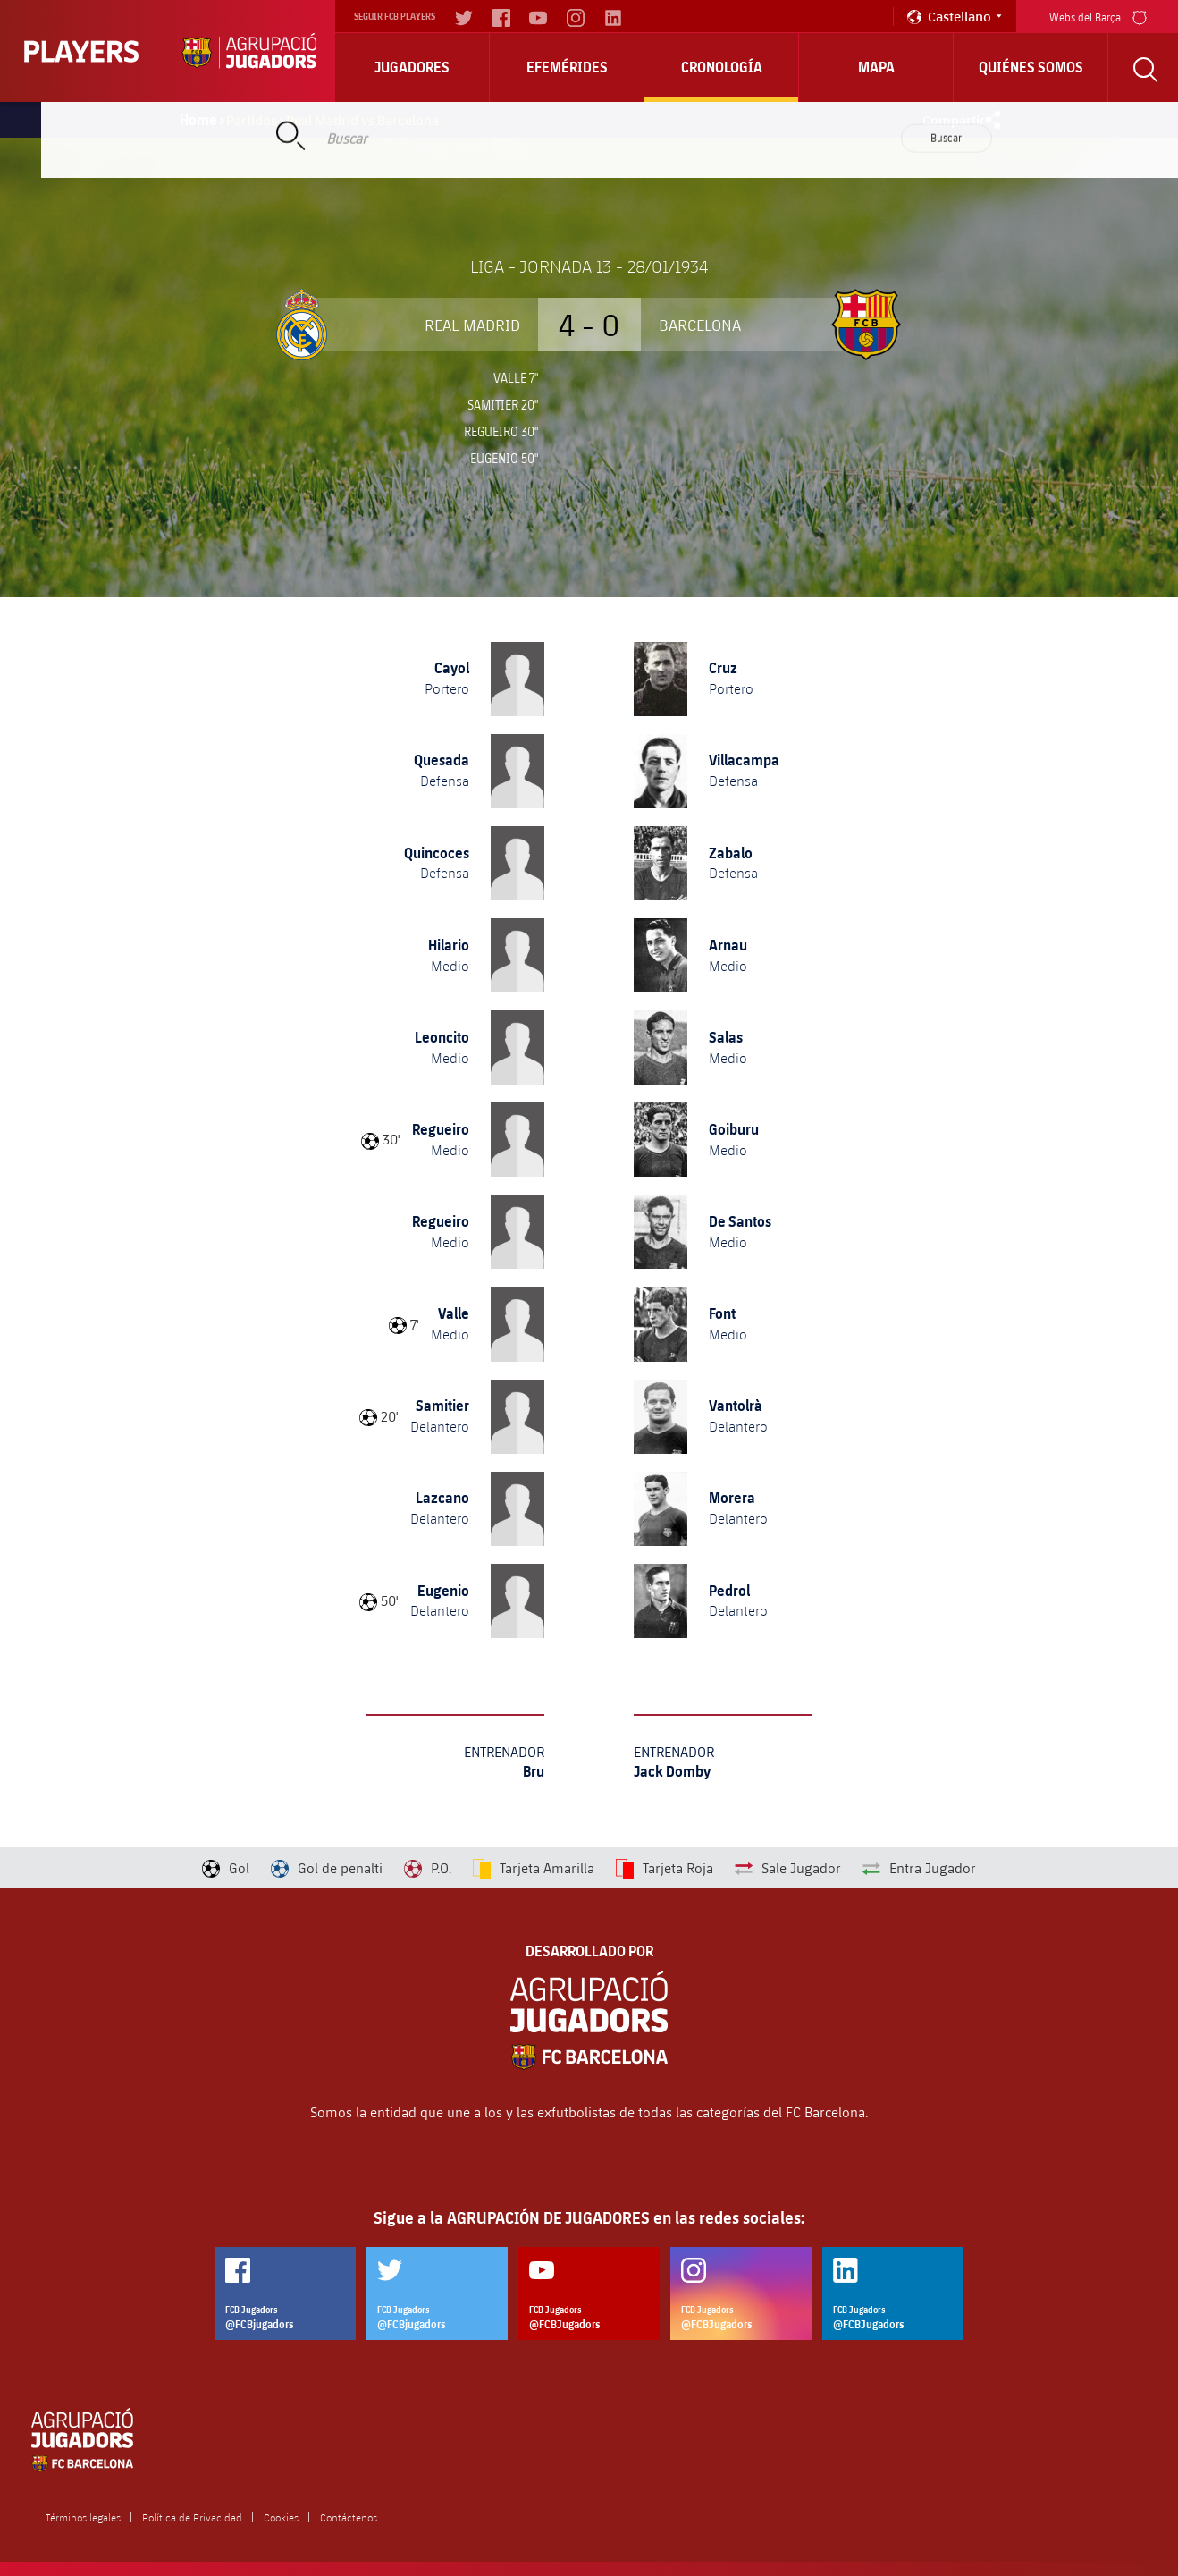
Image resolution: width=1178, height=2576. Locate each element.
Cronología (721, 67)
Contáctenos (348, 2517)
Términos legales (83, 2517)
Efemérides (567, 67)
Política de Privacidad (192, 2517)
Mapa (876, 67)
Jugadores (412, 67)
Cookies (281, 2517)
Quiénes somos (1031, 67)
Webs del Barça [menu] (1098, 15)
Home (198, 120)
